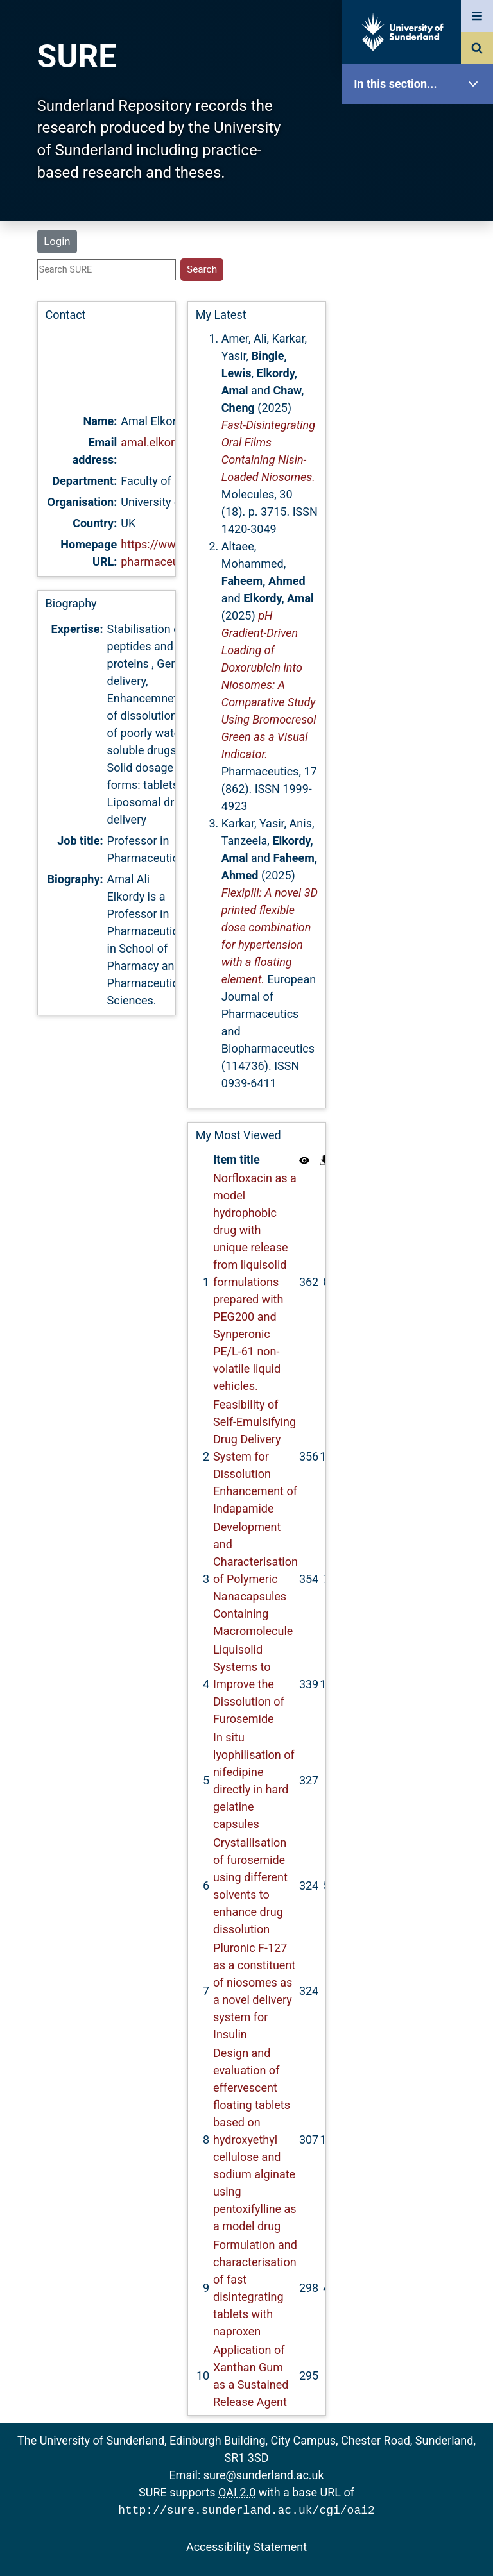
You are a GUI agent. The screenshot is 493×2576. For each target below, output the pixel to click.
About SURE (420, 206)
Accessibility (420, 490)
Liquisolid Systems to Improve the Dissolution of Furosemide (248, 1684)
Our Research (420, 165)
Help (420, 450)
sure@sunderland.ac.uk (263, 2475)
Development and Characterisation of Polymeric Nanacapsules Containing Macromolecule (255, 1579)
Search (420, 287)
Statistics (420, 368)
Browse (420, 247)
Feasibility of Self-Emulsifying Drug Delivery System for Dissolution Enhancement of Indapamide (255, 1456)
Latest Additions (420, 327)
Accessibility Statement (246, 2545)
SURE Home (420, 125)
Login (57, 241)
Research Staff (420, 409)
